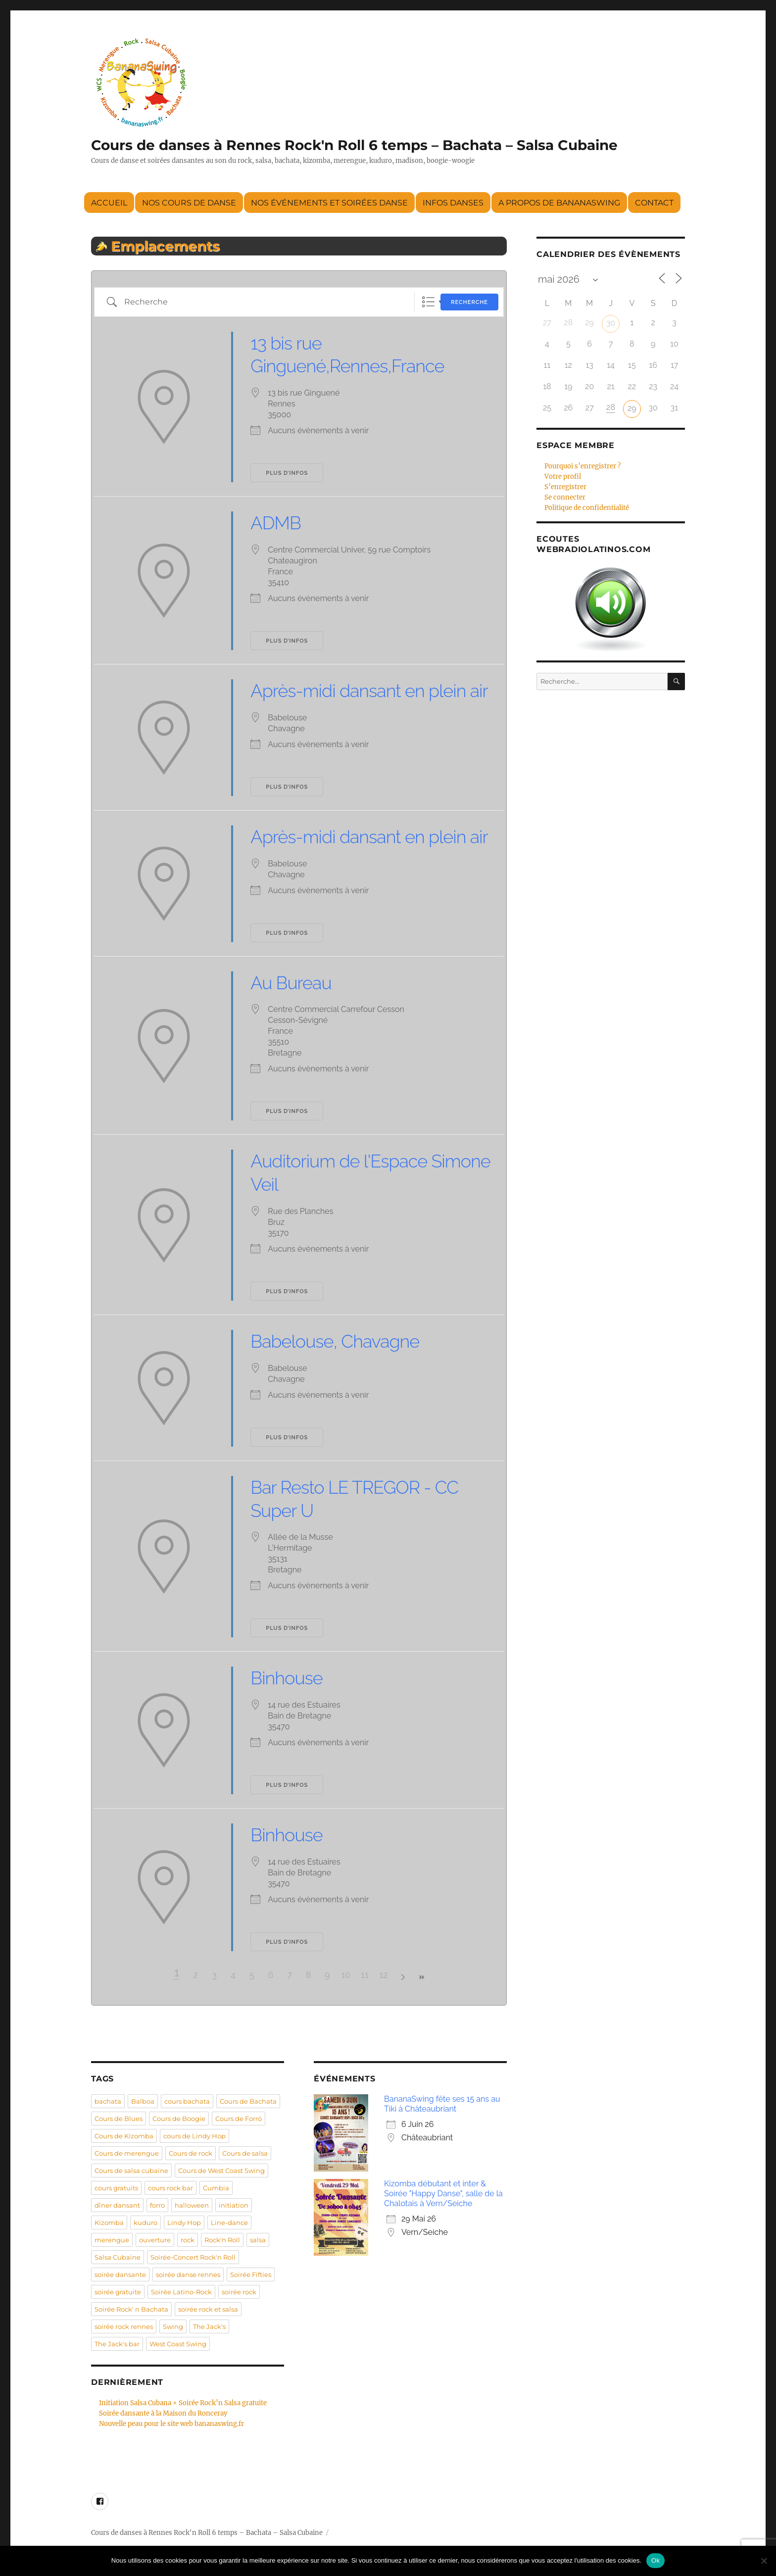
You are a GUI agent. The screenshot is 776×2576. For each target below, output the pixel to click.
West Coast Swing (177, 2344)
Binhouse (286, 1677)
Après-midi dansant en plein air (369, 690)
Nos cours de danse (189, 202)
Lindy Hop (184, 2222)
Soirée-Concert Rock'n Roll (193, 2257)
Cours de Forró (238, 2118)
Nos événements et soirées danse (329, 202)
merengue (112, 2240)
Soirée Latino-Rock (181, 2292)
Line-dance (229, 2222)
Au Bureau (290, 982)
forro (157, 2205)
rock (187, 2240)
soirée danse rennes (188, 2274)
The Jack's (209, 2326)
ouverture (155, 2240)
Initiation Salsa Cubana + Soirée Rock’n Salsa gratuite (183, 2403)
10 (346, 1975)
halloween (192, 2205)
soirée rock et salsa (208, 2309)
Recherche (469, 302)
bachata (108, 2101)
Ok (655, 2560)
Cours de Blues (119, 2118)
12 (383, 1975)
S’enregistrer (565, 487)
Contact (654, 202)
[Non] (764, 2561)
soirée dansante (120, 2274)
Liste (428, 302)
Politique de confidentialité (586, 508)
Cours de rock (190, 2153)
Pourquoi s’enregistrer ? (582, 466)
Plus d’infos (287, 473)
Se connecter (564, 497)
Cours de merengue (127, 2153)
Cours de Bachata (248, 2101)
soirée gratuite (118, 2292)
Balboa (142, 2101)
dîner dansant (117, 2205)
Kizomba (109, 2222)
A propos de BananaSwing (559, 202)
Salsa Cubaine (118, 2257)
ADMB (275, 522)
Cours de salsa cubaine (131, 2170)
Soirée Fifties (250, 2274)
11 (364, 1975)
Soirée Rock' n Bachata (131, 2309)
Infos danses (453, 202)
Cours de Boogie (178, 2118)
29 (632, 408)
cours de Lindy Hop (194, 2136)
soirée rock (239, 2292)
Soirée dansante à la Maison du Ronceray (163, 2413)
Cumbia (216, 2188)
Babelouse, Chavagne (334, 1341)
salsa (258, 2240)
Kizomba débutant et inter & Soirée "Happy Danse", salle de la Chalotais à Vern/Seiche (443, 2193)
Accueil (109, 202)
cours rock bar (170, 2188)
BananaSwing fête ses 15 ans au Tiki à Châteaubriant (442, 2104)
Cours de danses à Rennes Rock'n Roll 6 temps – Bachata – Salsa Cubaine (354, 145)
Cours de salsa (245, 2153)
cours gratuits (116, 2188)
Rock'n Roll (222, 2240)
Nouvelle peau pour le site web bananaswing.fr (171, 2424)
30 (610, 323)
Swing (173, 2326)
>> (421, 1977)
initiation (233, 2205)
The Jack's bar (117, 2344)
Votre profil (562, 476)
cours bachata (187, 2101)
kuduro (145, 2222)
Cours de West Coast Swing (221, 2170)
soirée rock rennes (124, 2326)
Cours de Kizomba (124, 2136)
